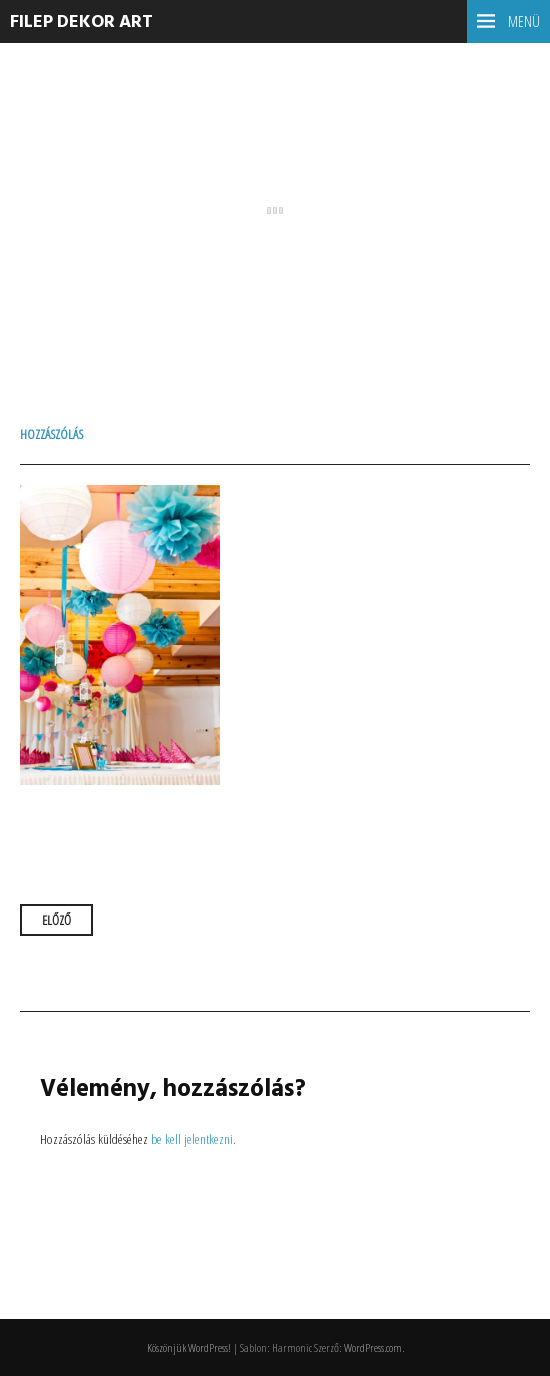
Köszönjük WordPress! (189, 1347)
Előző (56, 920)
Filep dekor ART (81, 22)
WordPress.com (373, 1347)
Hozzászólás (51, 434)
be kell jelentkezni (192, 1139)
